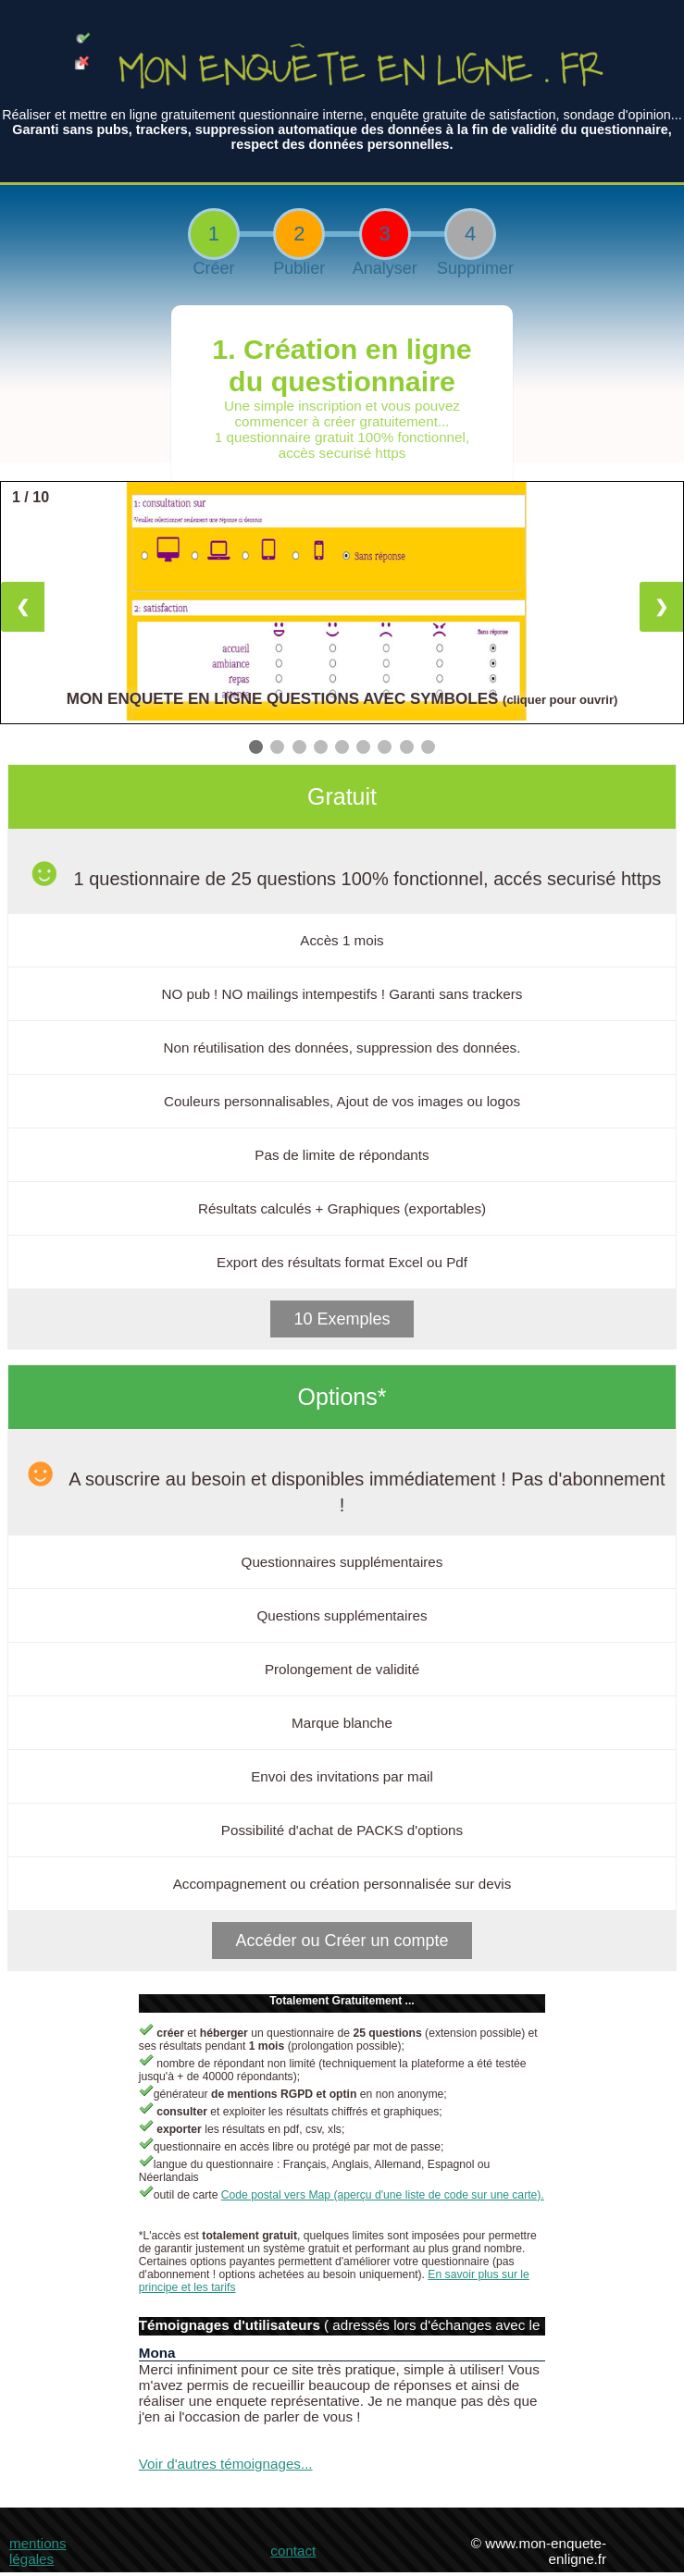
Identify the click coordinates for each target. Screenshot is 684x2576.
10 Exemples (341, 1319)
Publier (299, 268)
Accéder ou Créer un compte (341, 1940)
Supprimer (470, 268)
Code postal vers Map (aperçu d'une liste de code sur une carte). (382, 2194)
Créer (213, 268)
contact (293, 2550)
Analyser (385, 268)
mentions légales (38, 2551)
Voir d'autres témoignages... (226, 2463)
